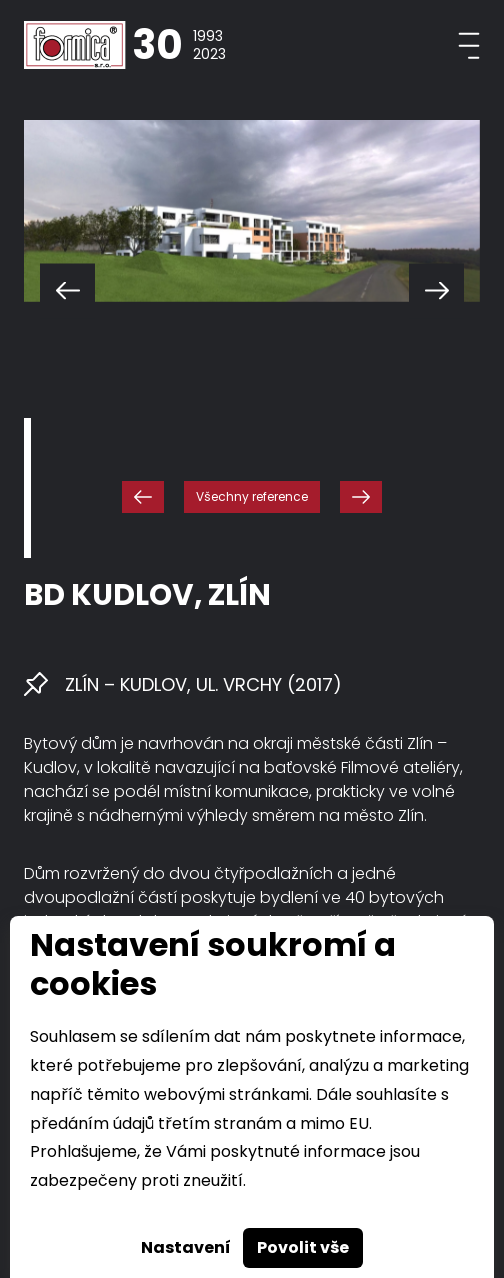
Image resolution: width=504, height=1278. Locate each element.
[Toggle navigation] (469, 45)
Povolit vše (303, 1247)
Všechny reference (252, 496)
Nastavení (186, 1247)
